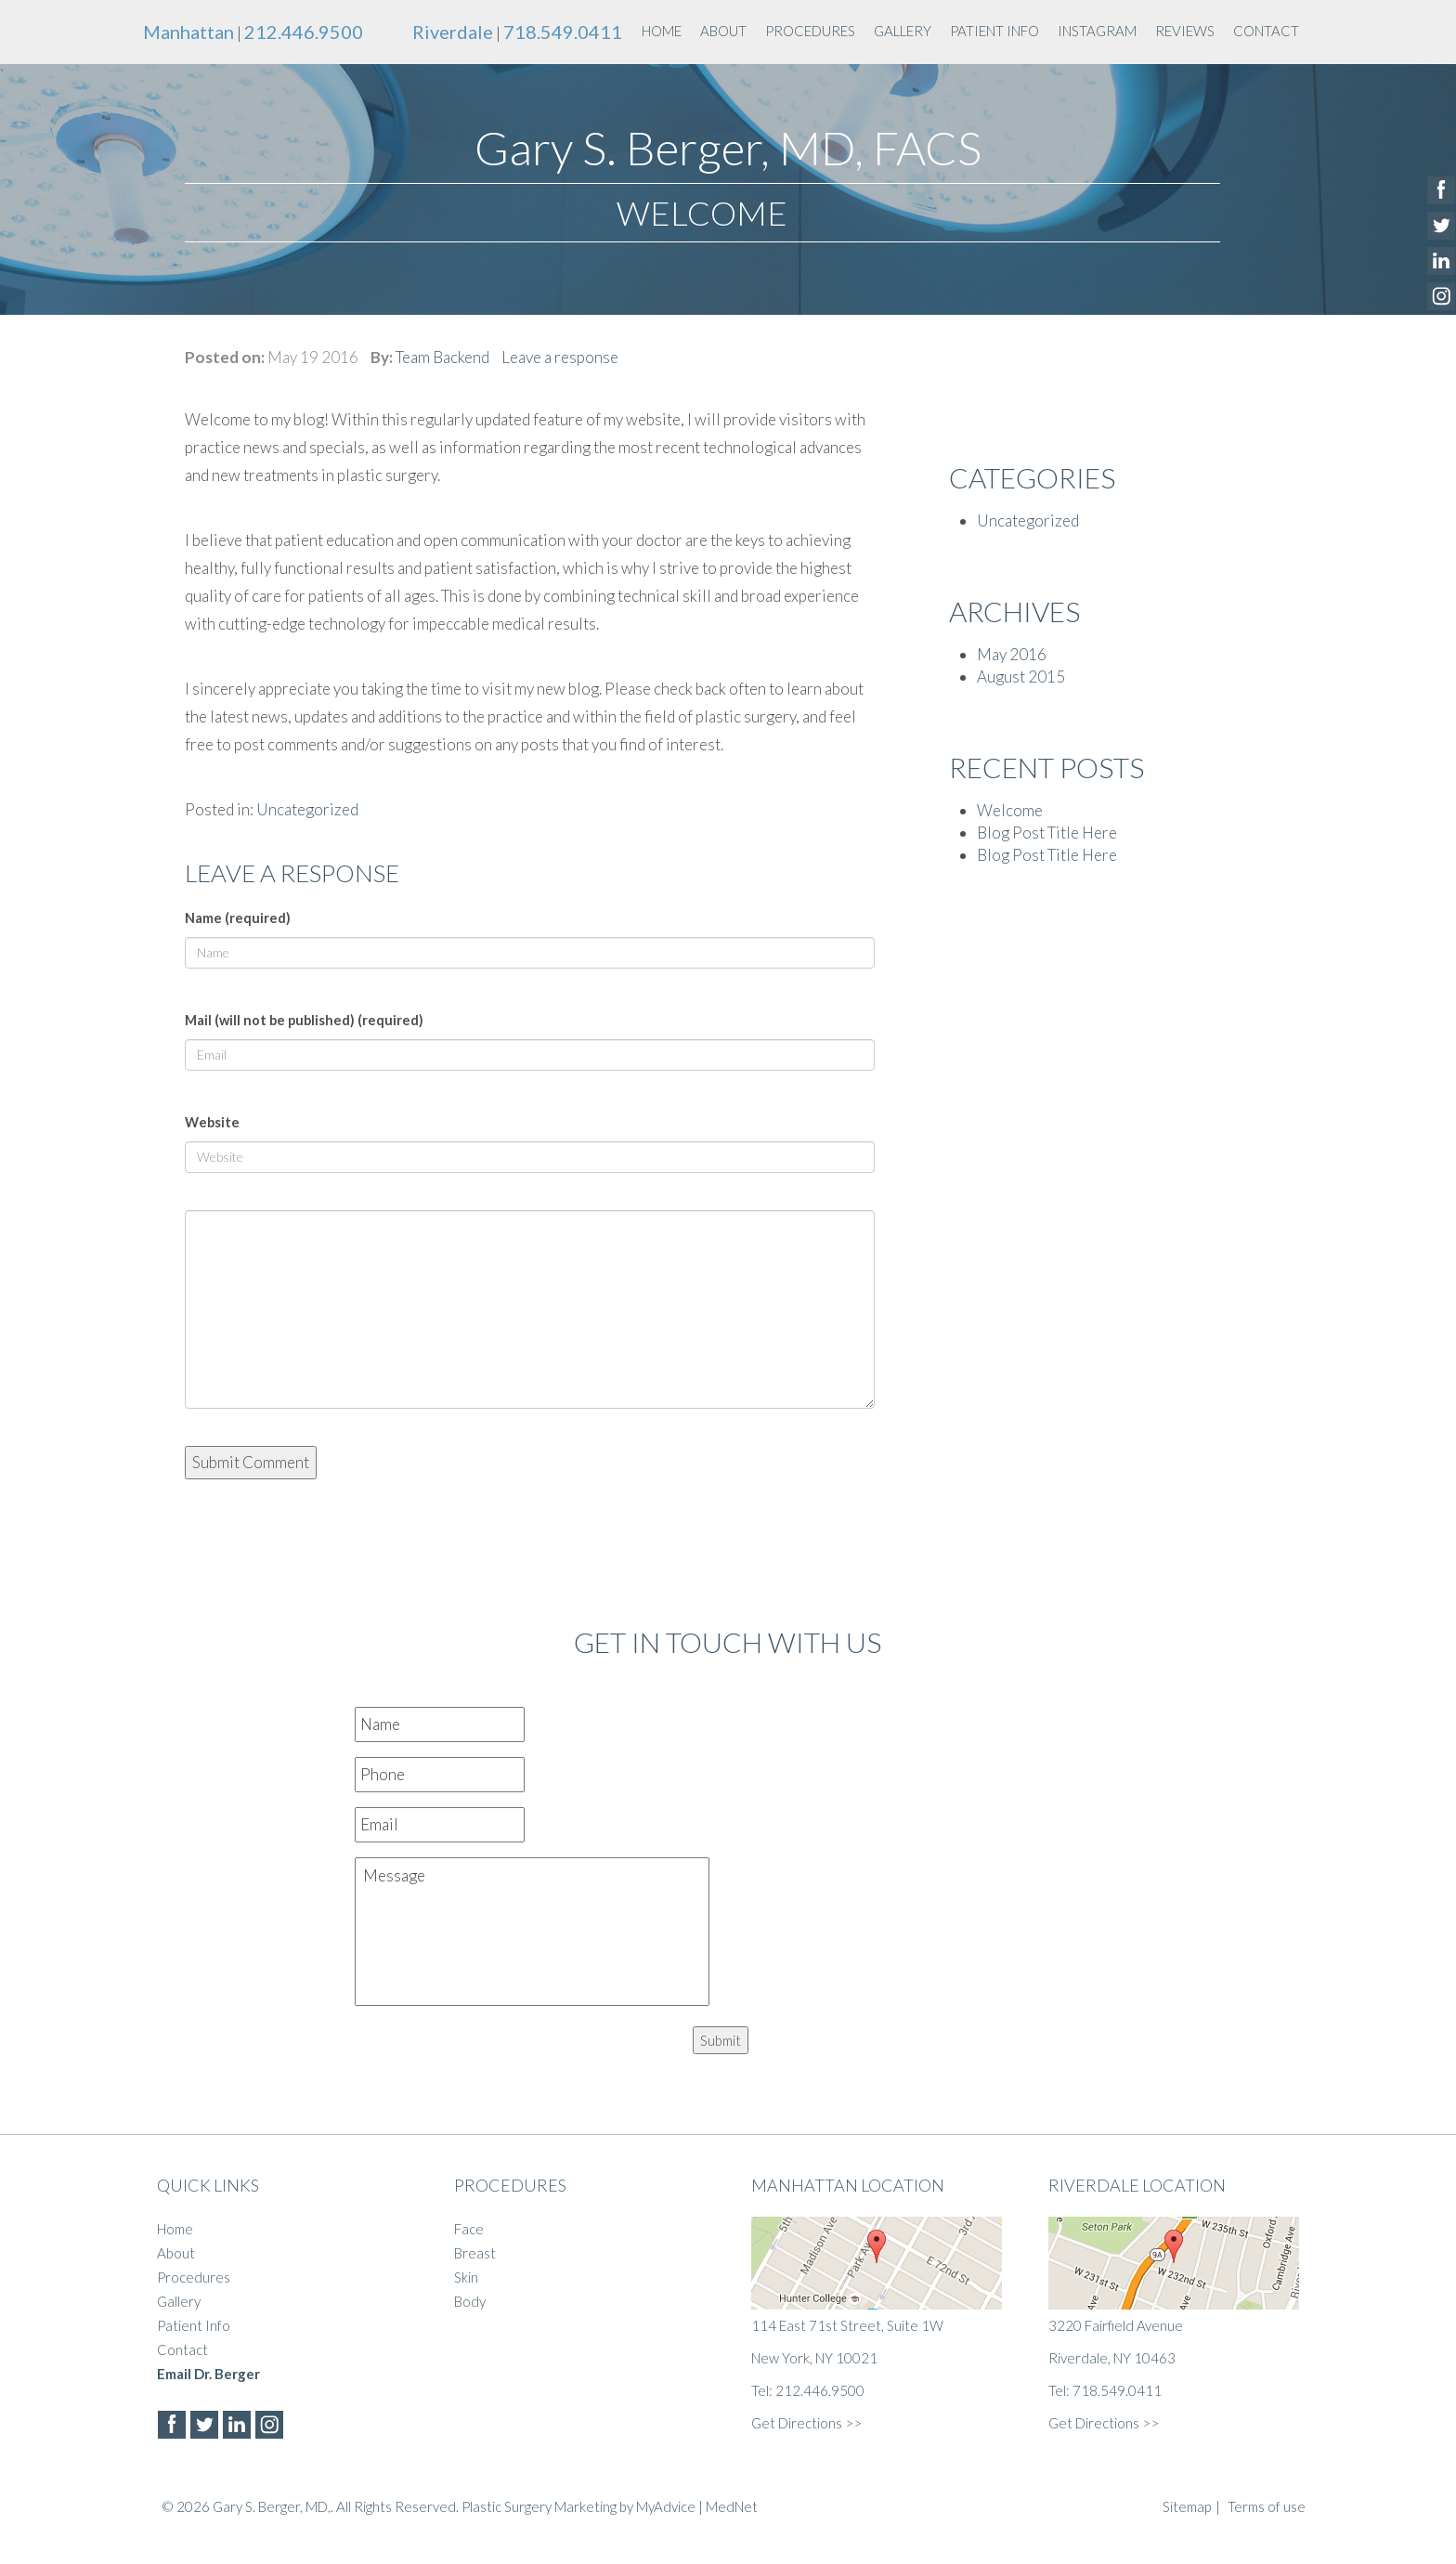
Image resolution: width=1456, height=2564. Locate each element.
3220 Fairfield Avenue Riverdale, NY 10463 (1173, 2291)
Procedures (810, 30)
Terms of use (1267, 2506)
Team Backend (442, 357)
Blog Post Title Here (1047, 832)
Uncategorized (307, 809)
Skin (466, 2277)
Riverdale (452, 31)
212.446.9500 (303, 31)
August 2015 (1021, 676)
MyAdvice (666, 2506)
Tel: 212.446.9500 (807, 2390)
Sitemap (1187, 2506)
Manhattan (188, 31)
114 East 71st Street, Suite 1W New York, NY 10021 (876, 2291)
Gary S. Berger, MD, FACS (728, 148)
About (723, 30)
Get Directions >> (806, 2422)
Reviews (1185, 30)
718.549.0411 (562, 31)
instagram (1097, 30)
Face (469, 2228)
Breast (475, 2253)
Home (662, 30)
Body (470, 2301)
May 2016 (1011, 654)
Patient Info (994, 30)
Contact (1266, 30)
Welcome (1010, 810)
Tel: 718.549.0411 (1105, 2390)
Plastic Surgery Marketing (539, 2506)
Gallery (902, 30)
